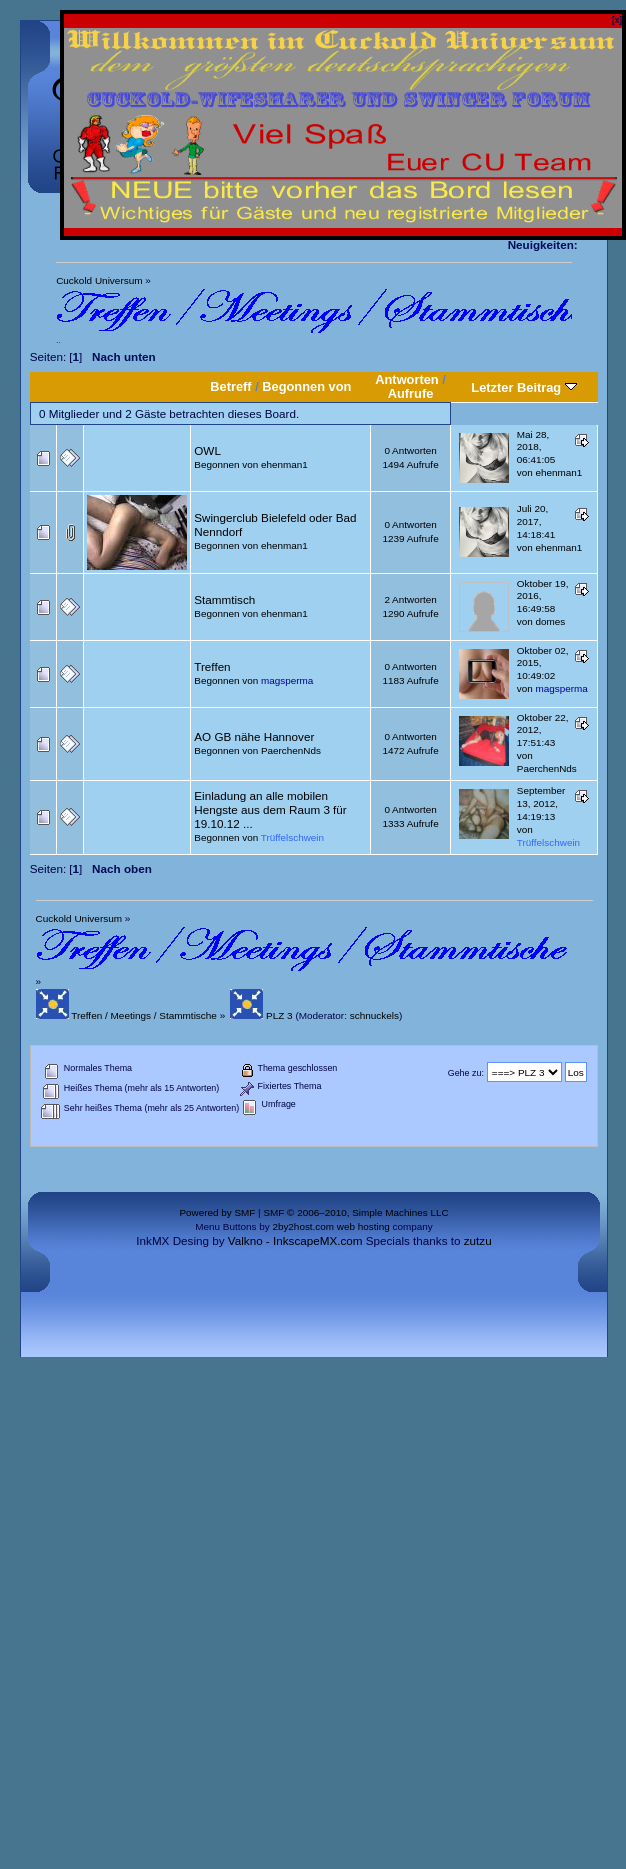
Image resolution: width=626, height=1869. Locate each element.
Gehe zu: (466, 1073)
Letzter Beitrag (523, 387)
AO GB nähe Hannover (254, 736)
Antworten (406, 379)
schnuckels (374, 1015)
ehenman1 (284, 464)
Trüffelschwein (292, 837)
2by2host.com (303, 1226)
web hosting (363, 1226)
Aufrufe (411, 393)
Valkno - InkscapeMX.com (295, 1240)
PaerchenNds (291, 750)
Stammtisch (224, 599)
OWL (207, 450)
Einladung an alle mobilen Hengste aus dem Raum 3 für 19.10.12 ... (270, 809)
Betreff (230, 386)
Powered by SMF (217, 1212)
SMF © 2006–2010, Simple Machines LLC (355, 1212)
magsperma (287, 680)
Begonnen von (306, 386)
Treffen (212, 666)
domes (551, 621)
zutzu (478, 1240)
